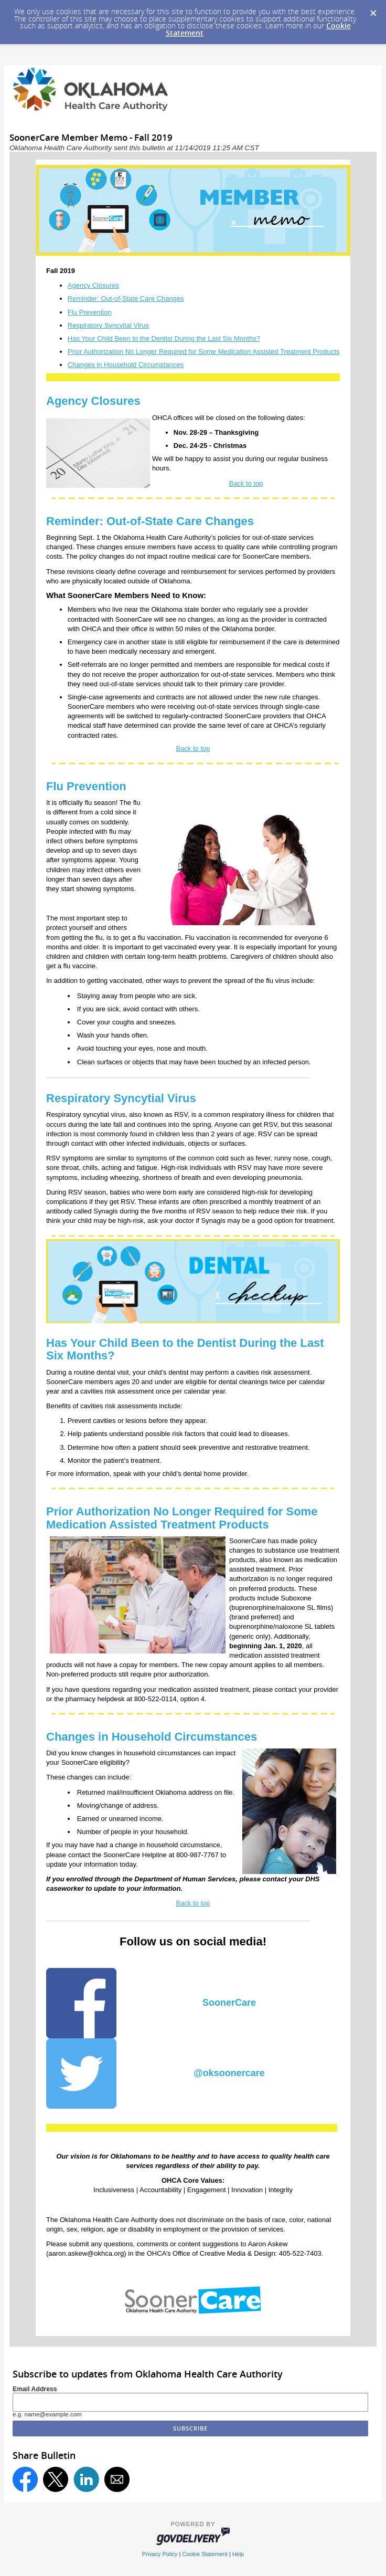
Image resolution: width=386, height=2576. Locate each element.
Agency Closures (93, 285)
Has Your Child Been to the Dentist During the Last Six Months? (164, 338)
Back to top (246, 483)
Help (238, 2554)
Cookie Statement (204, 2554)
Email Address (35, 2389)
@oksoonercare (229, 2073)
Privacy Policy (160, 2554)
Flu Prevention (90, 312)
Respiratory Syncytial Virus (108, 325)
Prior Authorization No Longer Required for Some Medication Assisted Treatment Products (204, 351)
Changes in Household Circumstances (126, 365)
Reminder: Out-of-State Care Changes (126, 298)
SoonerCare (229, 2002)
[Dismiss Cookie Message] (373, 10)
